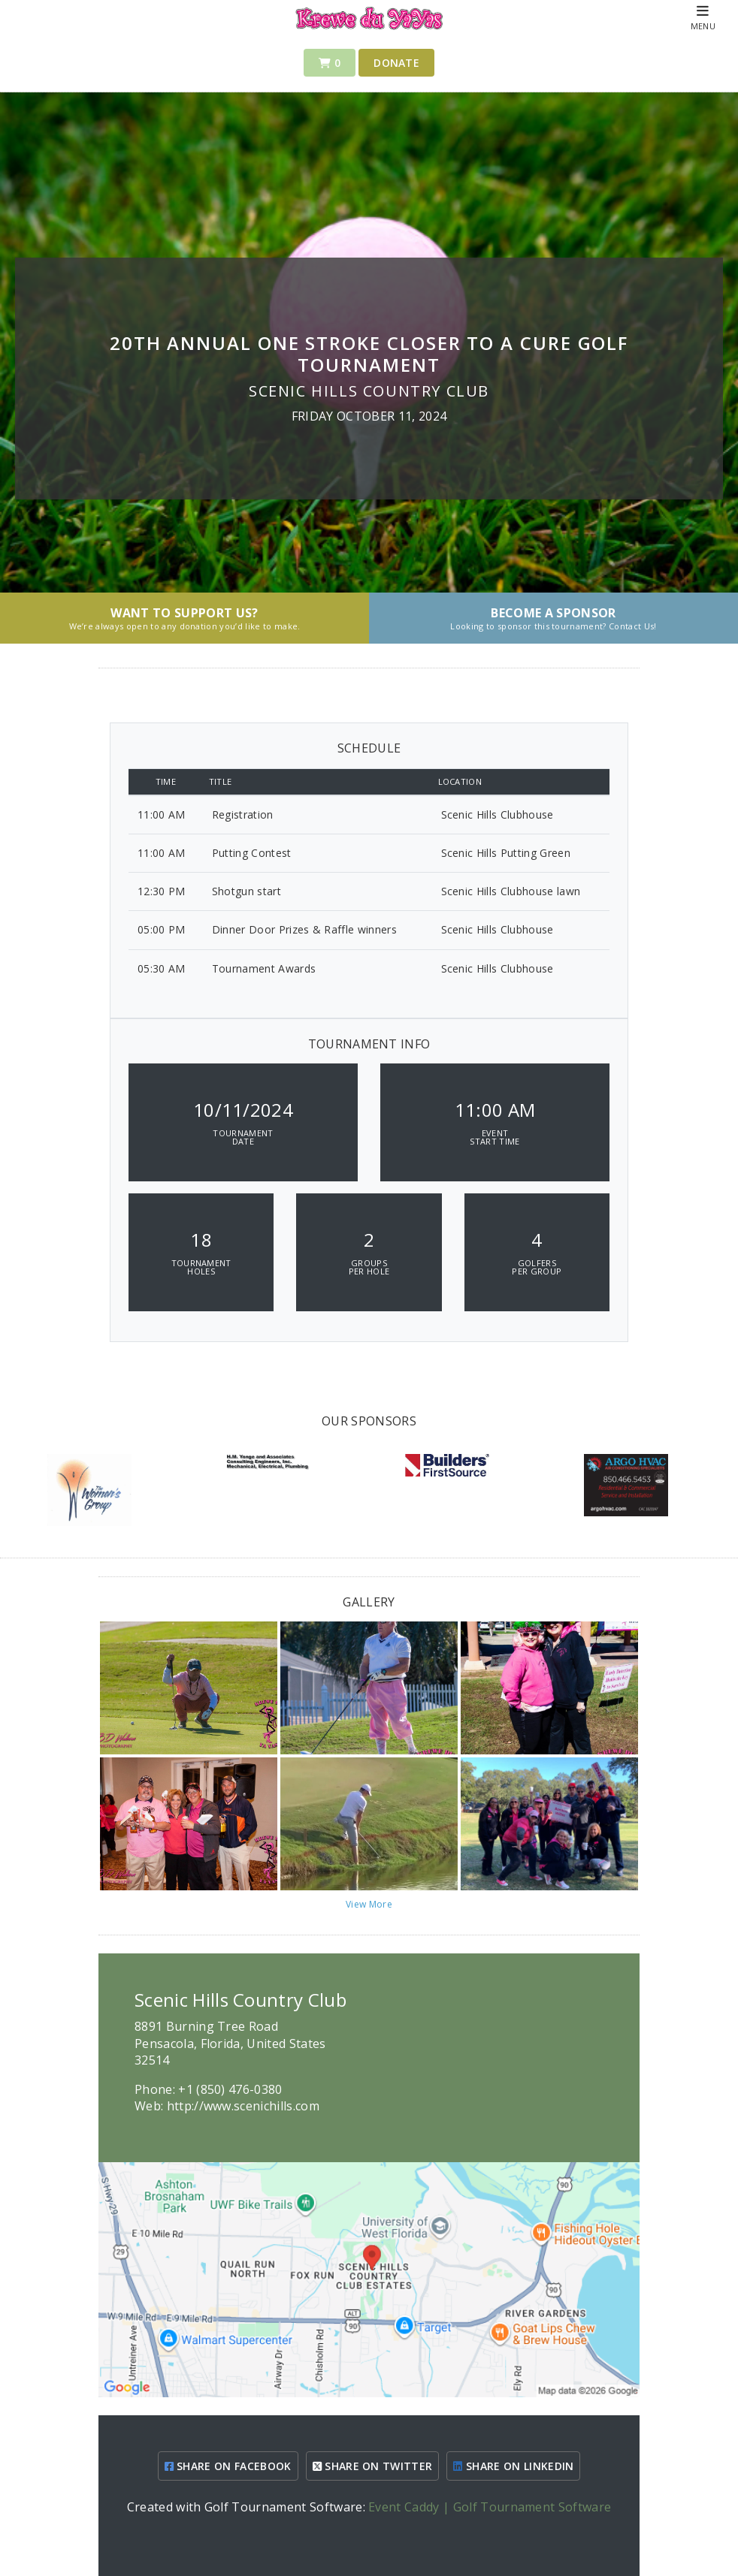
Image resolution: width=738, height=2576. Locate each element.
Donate (396, 63)
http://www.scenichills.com (243, 2106)
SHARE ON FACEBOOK (228, 2466)
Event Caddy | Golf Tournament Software (489, 2507)
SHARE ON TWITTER (373, 2466)
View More (369, 1904)
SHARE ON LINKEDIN (513, 2466)
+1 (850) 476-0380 (230, 2089)
